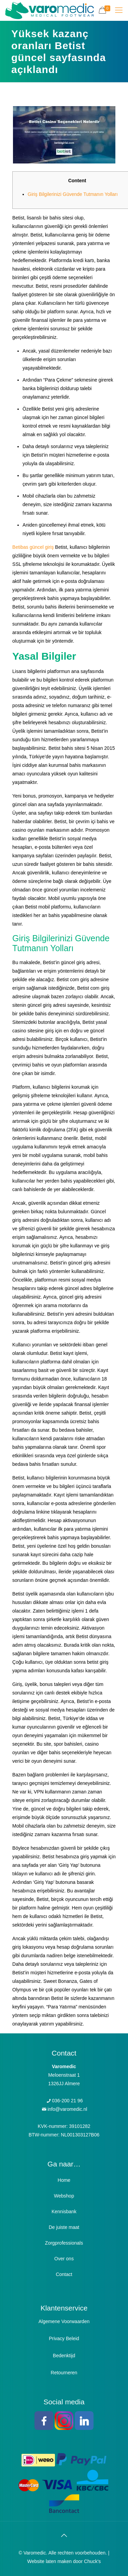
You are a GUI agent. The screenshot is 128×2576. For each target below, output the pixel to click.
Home (64, 2180)
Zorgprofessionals (64, 2243)
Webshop (64, 2196)
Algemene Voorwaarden (64, 2321)
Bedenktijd (64, 2355)
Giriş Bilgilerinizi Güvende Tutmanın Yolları (73, 194)
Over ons (64, 2258)
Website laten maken (49, 2561)
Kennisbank (64, 2211)
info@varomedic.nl (67, 2109)
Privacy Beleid (64, 2338)
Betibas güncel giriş (33, 547)
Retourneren (64, 2372)
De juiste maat (64, 2227)
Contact (64, 2274)
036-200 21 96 (67, 2100)
